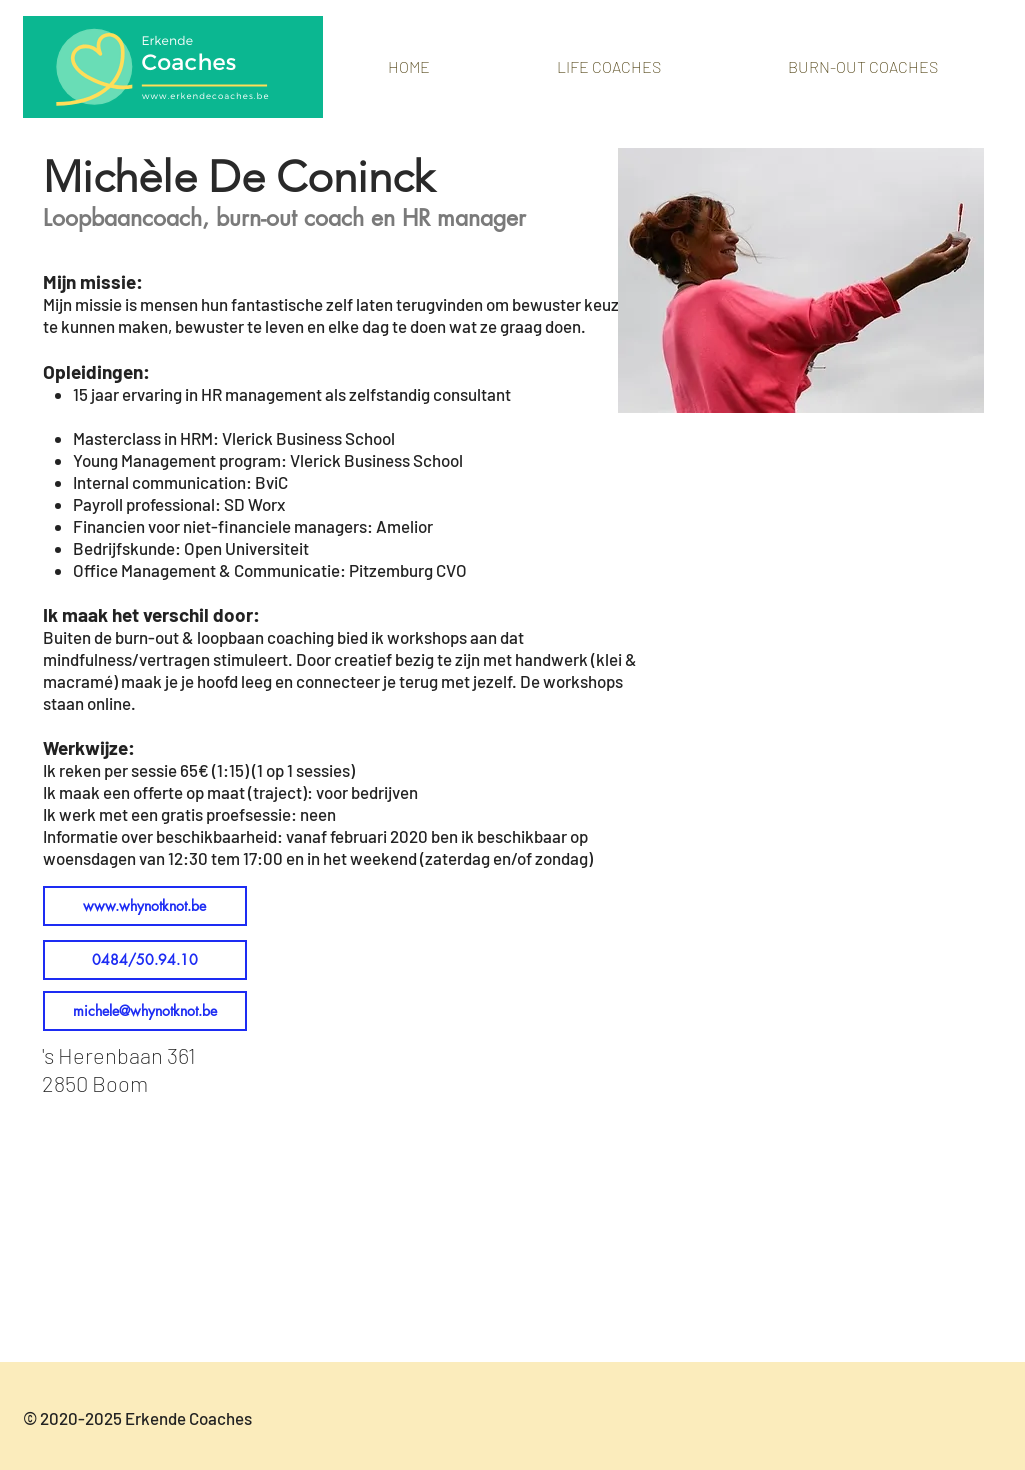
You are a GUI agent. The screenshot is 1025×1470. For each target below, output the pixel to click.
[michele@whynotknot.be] (145, 1011)
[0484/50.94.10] (145, 960)
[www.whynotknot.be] (145, 906)
